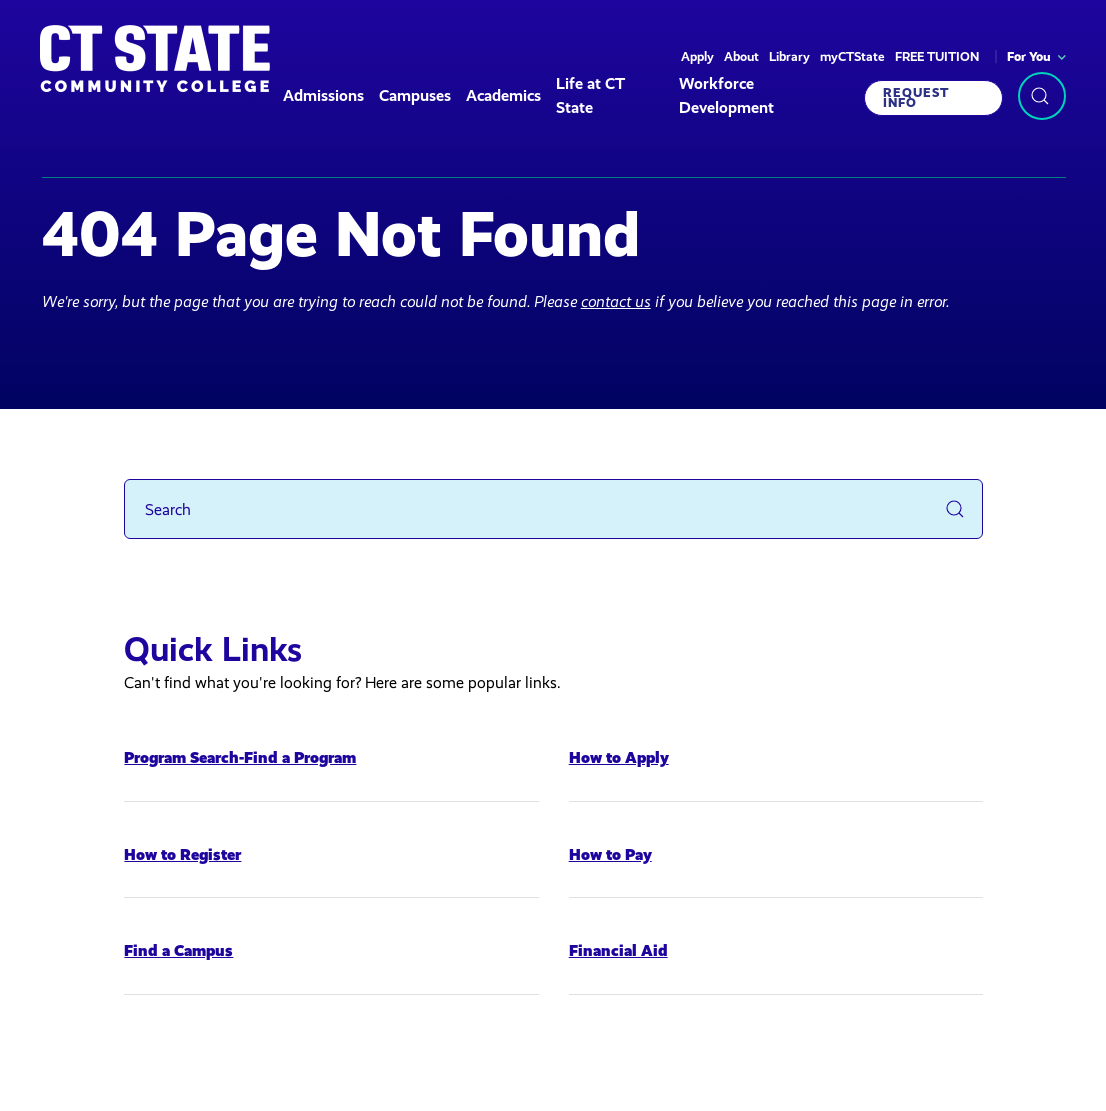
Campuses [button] (415, 95)
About (741, 56)
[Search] (553, 509)
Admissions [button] (323, 95)
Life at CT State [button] (590, 95)
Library (789, 56)
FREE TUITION (937, 56)
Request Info (916, 97)
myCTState (852, 56)
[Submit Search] (955, 509)
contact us (616, 301)
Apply (697, 56)
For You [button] (1029, 56)
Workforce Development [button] (726, 95)
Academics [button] (503, 95)
